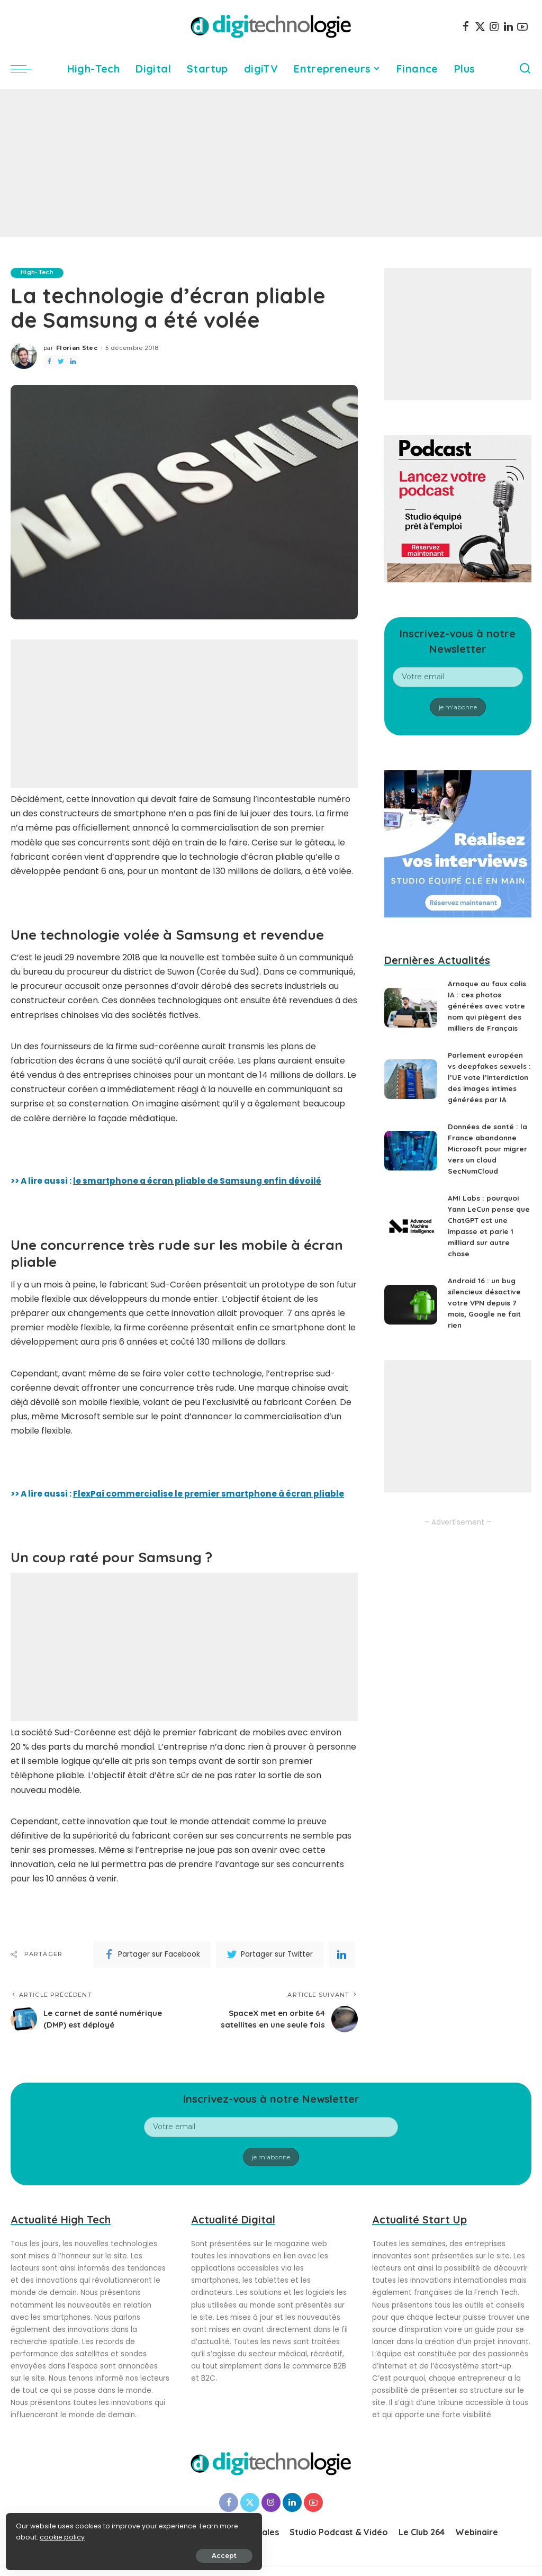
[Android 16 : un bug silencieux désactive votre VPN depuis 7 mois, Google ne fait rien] (410, 1316)
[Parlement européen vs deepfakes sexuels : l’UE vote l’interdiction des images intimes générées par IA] (410, 1084)
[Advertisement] (271, 163)
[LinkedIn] (508, 26)
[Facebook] (465, 26)
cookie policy (41, 2534)
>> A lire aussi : (180, 1494)
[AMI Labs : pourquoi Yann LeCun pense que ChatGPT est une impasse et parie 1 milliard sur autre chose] (410, 1238)
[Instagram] (494, 26)
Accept (127, 2553)
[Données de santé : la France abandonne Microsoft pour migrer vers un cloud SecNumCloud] (410, 1162)
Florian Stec (76, 348)
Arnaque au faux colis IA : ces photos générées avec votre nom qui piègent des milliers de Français (489, 1006)
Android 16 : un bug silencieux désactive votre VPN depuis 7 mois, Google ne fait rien (486, 1314)
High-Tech (38, 272)
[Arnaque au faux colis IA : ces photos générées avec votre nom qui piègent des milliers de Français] (410, 1008)
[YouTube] (522, 26)
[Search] (525, 69)
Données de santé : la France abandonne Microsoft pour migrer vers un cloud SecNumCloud (489, 1160)
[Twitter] (480, 26)
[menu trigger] (26, 69)
